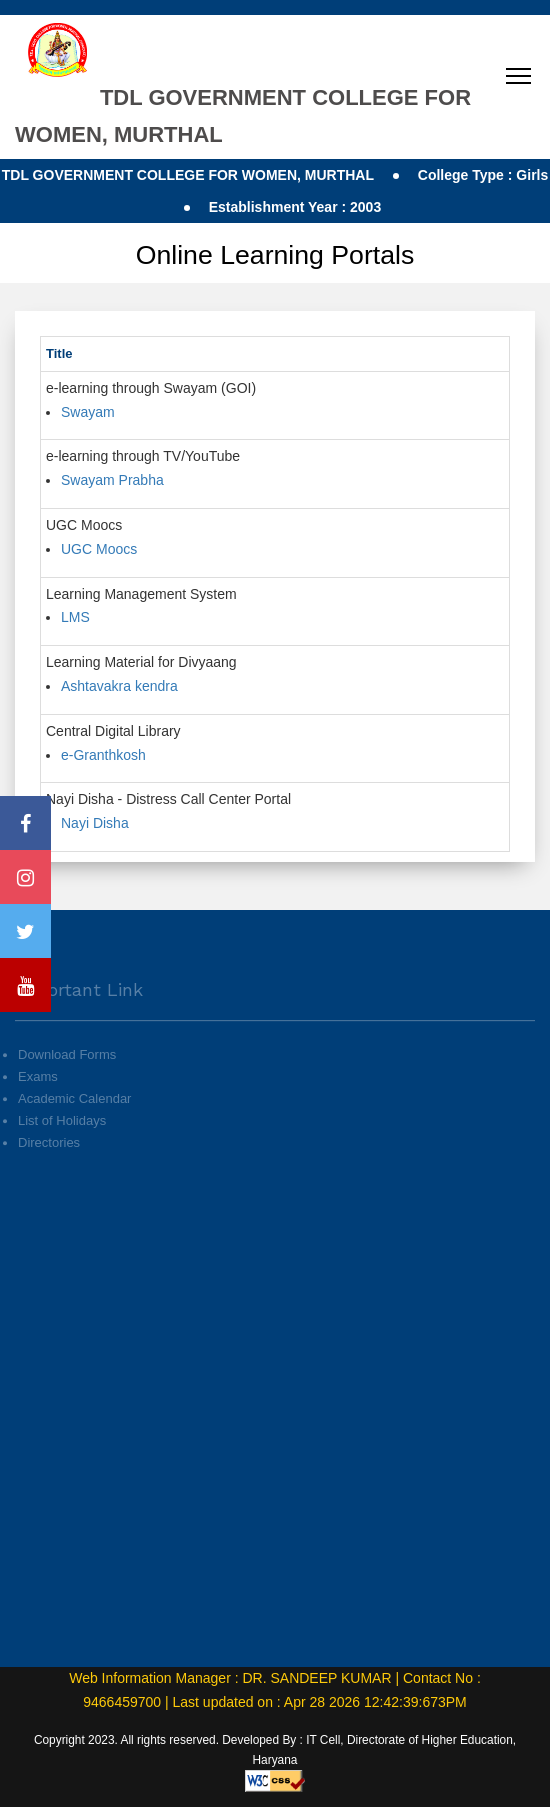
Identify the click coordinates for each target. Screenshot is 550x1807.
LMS (75, 617)
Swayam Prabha (112, 480)
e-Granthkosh (103, 755)
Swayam (88, 412)
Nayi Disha (95, 823)
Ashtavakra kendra (119, 686)
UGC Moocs (99, 549)
